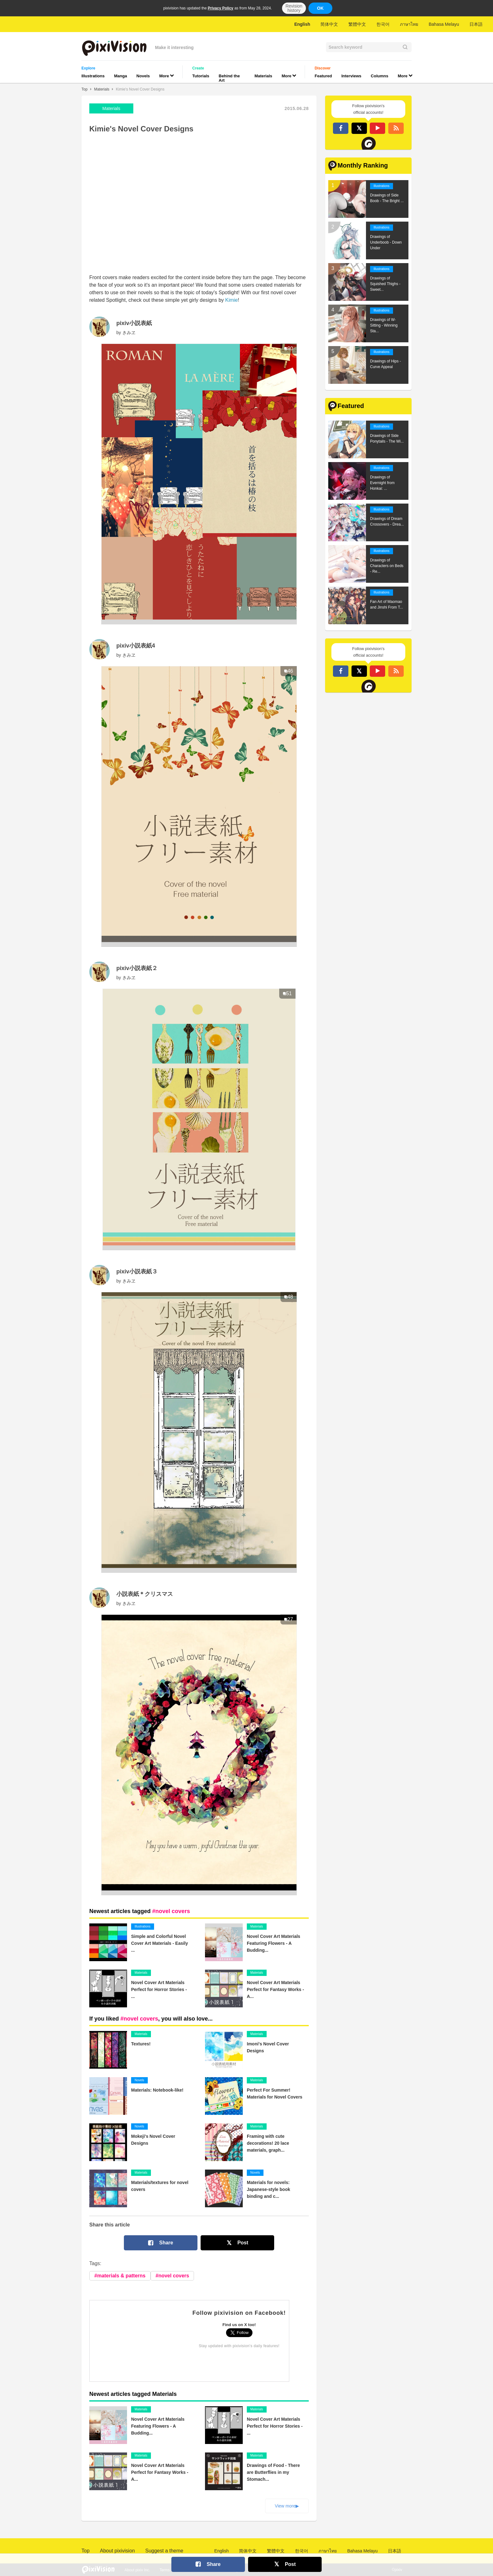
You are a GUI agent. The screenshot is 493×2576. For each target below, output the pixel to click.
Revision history (293, 8)
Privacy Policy (220, 8)
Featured (323, 76)
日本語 (476, 24)
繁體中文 (357, 24)
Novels (143, 76)
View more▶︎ (287, 2505)
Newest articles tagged (139, 1911)
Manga (120, 76)
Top (84, 89)
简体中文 (329, 24)
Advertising (228, 2570)
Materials (263, 76)
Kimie (231, 300)
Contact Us (200, 2570)
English (302, 24)
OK (320, 8)
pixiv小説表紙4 (135, 646)
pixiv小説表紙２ (137, 968)
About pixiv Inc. (137, 2570)
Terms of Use (170, 2570)
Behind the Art (229, 78)
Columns (379, 76)
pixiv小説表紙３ (137, 1271)
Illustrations (93, 76)
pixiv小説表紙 (134, 323)
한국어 (383, 24)
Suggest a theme (164, 2550)
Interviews (351, 76)
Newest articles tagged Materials (133, 2394)
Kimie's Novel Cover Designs (140, 89)
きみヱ (129, 332)
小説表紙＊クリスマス (144, 1594)
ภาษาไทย (409, 24)
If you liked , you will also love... (151, 2019)
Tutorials (200, 76)
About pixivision (117, 2550)
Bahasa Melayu (444, 24)
